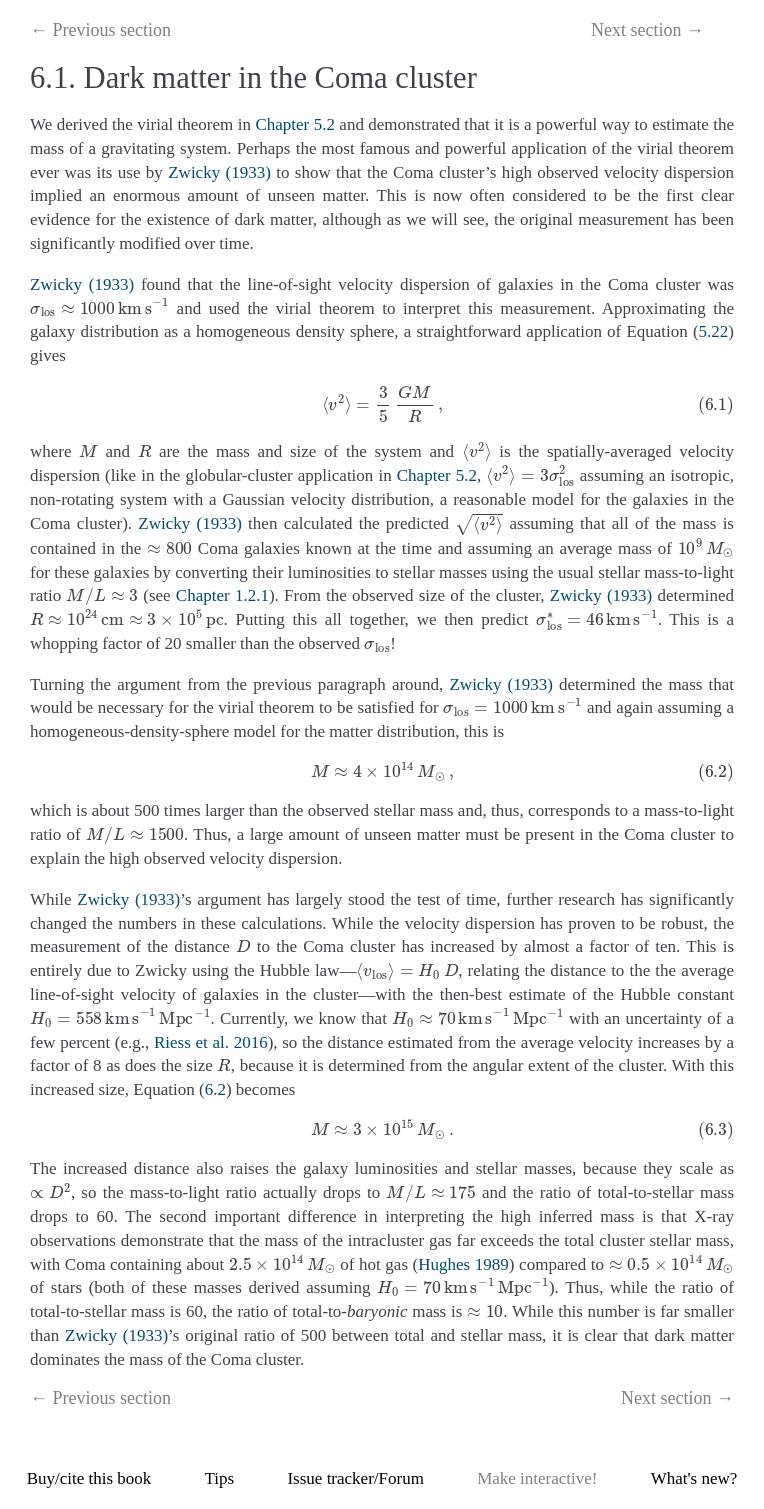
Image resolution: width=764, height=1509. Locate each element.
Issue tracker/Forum (355, 1478)
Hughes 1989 (463, 1264)
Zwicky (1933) (219, 172)
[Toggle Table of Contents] (726, 32)
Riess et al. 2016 (211, 1042)
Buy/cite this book (89, 1478)
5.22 (714, 331)
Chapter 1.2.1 (222, 595)
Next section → (647, 30)
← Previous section (100, 30)
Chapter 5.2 (295, 124)
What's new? (694, 1478)
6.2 (215, 1089)
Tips (220, 1478)
